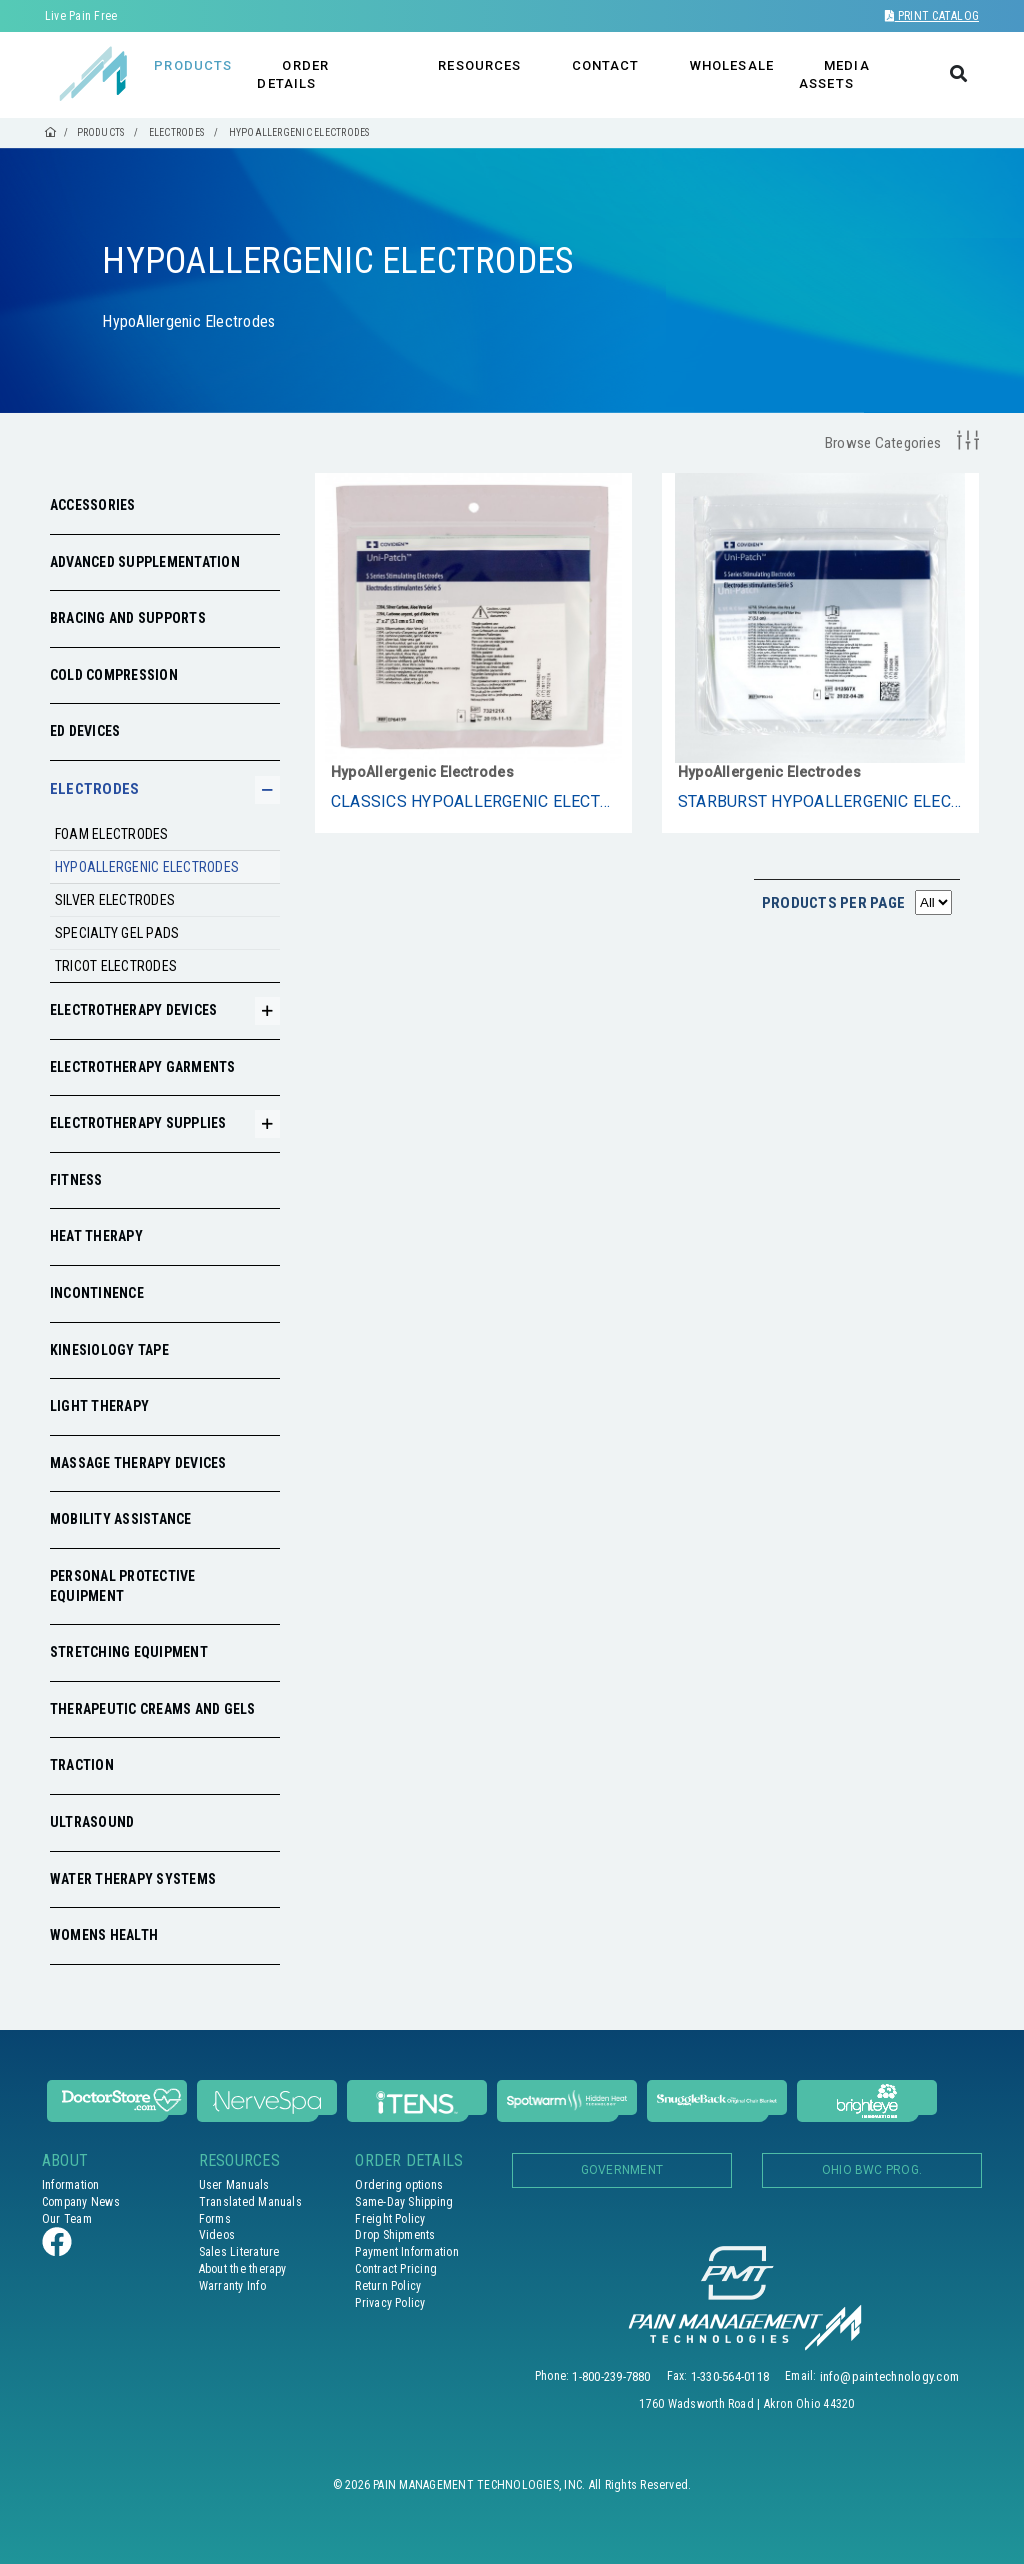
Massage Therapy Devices (138, 1463)
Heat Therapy (96, 1236)
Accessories (93, 505)
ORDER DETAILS (293, 74)
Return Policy (388, 2286)
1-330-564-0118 (730, 2376)
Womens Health (104, 1935)
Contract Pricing (396, 2269)
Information (71, 2185)
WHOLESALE (732, 65)
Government (622, 2170)
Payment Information (407, 2252)
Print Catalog (932, 16)
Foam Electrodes (112, 834)
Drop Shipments (395, 2235)
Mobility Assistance (121, 1519)
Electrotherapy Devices (133, 1010)
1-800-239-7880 (611, 2376)
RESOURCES (479, 65)
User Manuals (234, 2185)
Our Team (67, 2219)
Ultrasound (92, 1822)
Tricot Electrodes (116, 966)
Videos (217, 2235)
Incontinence (97, 1293)
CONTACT (606, 65)
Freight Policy (390, 2219)
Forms (215, 2219)
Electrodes (94, 789)
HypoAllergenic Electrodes (147, 867)
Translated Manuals (250, 2202)
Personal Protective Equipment (123, 1586)
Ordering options (399, 2185)
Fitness (76, 1180)
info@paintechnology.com (890, 2376)
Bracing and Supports (128, 618)
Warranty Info (232, 2286)
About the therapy (243, 2269)
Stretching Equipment (129, 1652)
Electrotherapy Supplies (138, 1123)
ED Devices (85, 731)
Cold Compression (114, 675)
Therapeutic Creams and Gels (152, 1709)
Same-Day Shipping (404, 2202)
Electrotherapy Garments (143, 1067)
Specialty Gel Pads (117, 933)
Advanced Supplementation (145, 562)
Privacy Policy (390, 2303)
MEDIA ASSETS (834, 74)
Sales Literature (239, 2252)
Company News (81, 2202)
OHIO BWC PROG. (872, 2170)
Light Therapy (99, 1406)
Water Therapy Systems (133, 1879)
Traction (82, 1765)
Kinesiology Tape (109, 1350)
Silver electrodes (115, 900)
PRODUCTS (193, 65)
